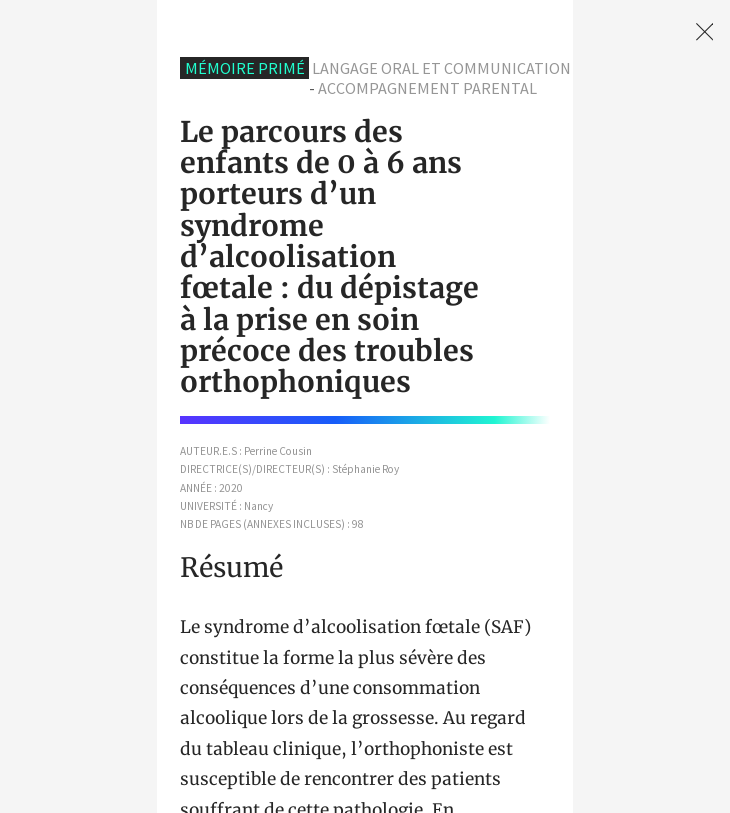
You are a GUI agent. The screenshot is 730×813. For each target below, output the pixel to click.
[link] (705, 32)
